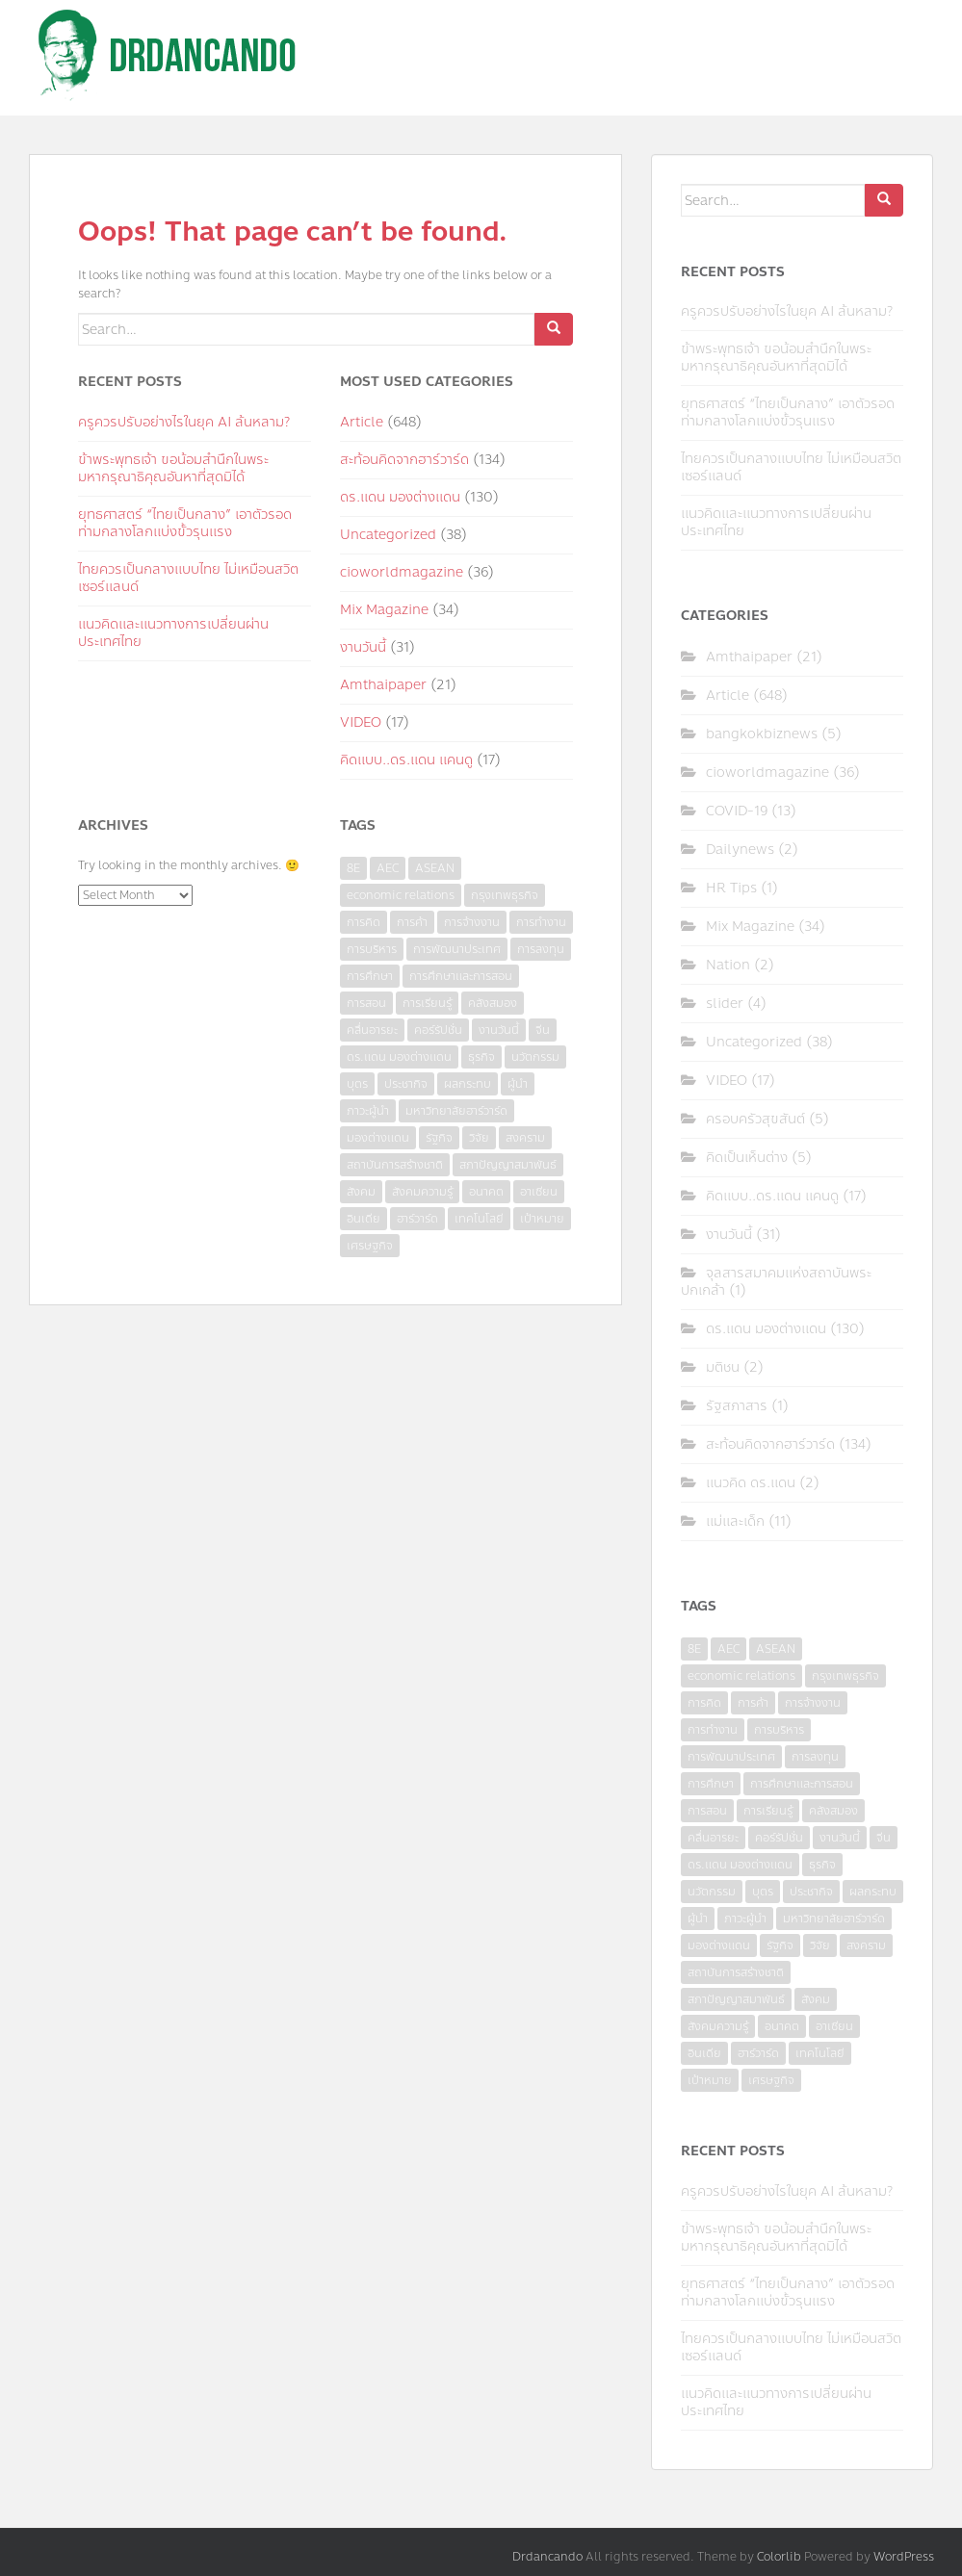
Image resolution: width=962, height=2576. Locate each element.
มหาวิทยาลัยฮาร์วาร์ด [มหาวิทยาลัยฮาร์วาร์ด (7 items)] (456, 1111)
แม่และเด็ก (735, 1521)
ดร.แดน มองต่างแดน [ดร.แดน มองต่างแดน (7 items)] (399, 1057)
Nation (728, 965)
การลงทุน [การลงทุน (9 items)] (540, 949)
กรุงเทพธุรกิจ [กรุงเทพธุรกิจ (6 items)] (504, 895)
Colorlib (779, 2556)
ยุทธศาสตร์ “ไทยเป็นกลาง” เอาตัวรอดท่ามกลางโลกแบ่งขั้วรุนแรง (185, 523)
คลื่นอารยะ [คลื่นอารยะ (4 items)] (372, 1030)
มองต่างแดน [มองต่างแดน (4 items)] (378, 1137)
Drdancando (547, 2556)
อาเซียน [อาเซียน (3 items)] (539, 1191)
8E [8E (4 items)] (353, 868)
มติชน (723, 1367)
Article (361, 422)
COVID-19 (736, 811)
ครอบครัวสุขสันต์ (755, 1119)
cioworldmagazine (401, 572)
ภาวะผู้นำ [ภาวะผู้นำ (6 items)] (368, 1111)
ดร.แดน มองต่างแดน (400, 497)
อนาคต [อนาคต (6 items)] (486, 1191)
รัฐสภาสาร (736, 1406)
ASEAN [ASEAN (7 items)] (435, 868)
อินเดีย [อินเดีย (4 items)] (363, 1218)
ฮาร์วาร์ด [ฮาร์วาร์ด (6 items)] (417, 1218)
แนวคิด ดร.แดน (750, 1483)
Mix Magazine (384, 610)
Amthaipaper (383, 685)
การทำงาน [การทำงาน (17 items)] (541, 922)
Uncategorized (388, 535)
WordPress (903, 2556)
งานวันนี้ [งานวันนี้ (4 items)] (499, 1030)
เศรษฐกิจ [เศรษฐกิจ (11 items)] (370, 1245)
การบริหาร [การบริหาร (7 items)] (372, 949)
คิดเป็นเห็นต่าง (747, 1157)
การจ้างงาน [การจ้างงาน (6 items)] (472, 922)
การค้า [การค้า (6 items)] (412, 922)
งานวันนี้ (363, 647)
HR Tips (731, 888)
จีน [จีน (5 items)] (542, 1030)
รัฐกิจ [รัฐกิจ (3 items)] (439, 1137)
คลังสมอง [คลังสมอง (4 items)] (492, 1003)
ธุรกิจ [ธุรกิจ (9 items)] (481, 1057)
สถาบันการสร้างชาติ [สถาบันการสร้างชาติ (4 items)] (395, 1164)
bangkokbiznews (762, 734)
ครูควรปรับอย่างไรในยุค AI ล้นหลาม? (184, 422)
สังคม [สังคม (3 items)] (361, 1191)
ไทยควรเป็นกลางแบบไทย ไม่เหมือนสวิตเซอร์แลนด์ (188, 578)
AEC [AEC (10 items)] (388, 868)
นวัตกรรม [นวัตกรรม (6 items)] (535, 1057)
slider (724, 1003)
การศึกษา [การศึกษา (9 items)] (370, 976)
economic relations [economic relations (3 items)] (401, 895)
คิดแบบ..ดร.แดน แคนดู (406, 760)
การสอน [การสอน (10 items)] (366, 1003)
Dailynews (740, 849)
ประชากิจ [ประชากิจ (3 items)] (406, 1084)
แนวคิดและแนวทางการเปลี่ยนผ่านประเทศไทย (173, 633)
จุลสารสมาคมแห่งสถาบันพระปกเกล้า (776, 1282)
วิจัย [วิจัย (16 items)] (479, 1137)
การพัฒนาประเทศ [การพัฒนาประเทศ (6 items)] (457, 949)
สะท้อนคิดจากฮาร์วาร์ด (404, 460)
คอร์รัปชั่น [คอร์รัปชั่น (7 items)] (438, 1030)
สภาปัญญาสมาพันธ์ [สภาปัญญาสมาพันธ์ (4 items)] (508, 1164)
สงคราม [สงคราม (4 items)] (525, 1137)
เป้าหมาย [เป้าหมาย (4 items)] (542, 1218)
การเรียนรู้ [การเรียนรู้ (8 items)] (427, 1003)
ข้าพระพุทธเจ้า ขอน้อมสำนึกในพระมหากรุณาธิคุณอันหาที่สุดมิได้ (173, 468)
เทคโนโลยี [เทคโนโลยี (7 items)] (479, 1218)
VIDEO (360, 722)
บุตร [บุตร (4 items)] (357, 1084)
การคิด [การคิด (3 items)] (363, 922)
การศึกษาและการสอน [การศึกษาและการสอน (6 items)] (460, 976)
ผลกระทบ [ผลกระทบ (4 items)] (467, 1084)
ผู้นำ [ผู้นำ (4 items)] (517, 1084)
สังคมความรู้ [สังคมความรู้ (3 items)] (422, 1191)
